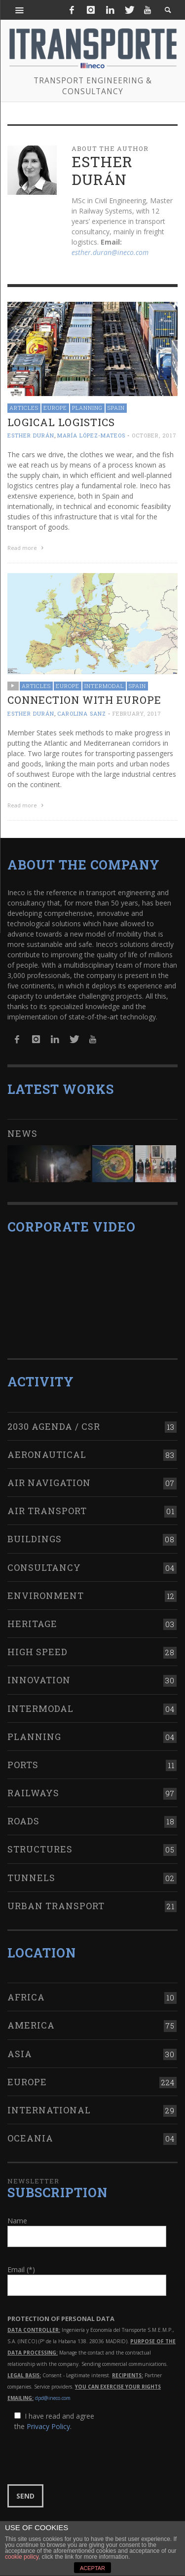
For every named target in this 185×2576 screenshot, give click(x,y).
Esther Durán (30, 435)
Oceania (30, 2138)
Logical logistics (61, 422)
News (22, 1133)
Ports (22, 1765)
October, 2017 (154, 435)
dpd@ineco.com (53, 2398)
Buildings (34, 1539)
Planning (87, 407)
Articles (23, 407)
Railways (33, 1793)
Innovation (39, 1680)
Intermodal (104, 685)
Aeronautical (46, 1454)
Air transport (47, 1511)
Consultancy (44, 1567)
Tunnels (31, 1878)
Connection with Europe (84, 700)
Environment (45, 1595)
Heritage (32, 1624)
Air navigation (49, 1482)
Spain (116, 407)
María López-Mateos (91, 435)
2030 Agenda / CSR (53, 1426)
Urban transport (56, 1906)
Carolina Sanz (81, 713)
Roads (23, 1821)
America (31, 2025)
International (49, 2110)
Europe (55, 407)
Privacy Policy (48, 2426)
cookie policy (21, 2556)
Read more (26, 547)
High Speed (37, 1652)
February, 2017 (136, 713)
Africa (26, 1997)
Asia (19, 2054)
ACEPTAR (92, 2568)
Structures (40, 1849)
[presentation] (82, 2458)
